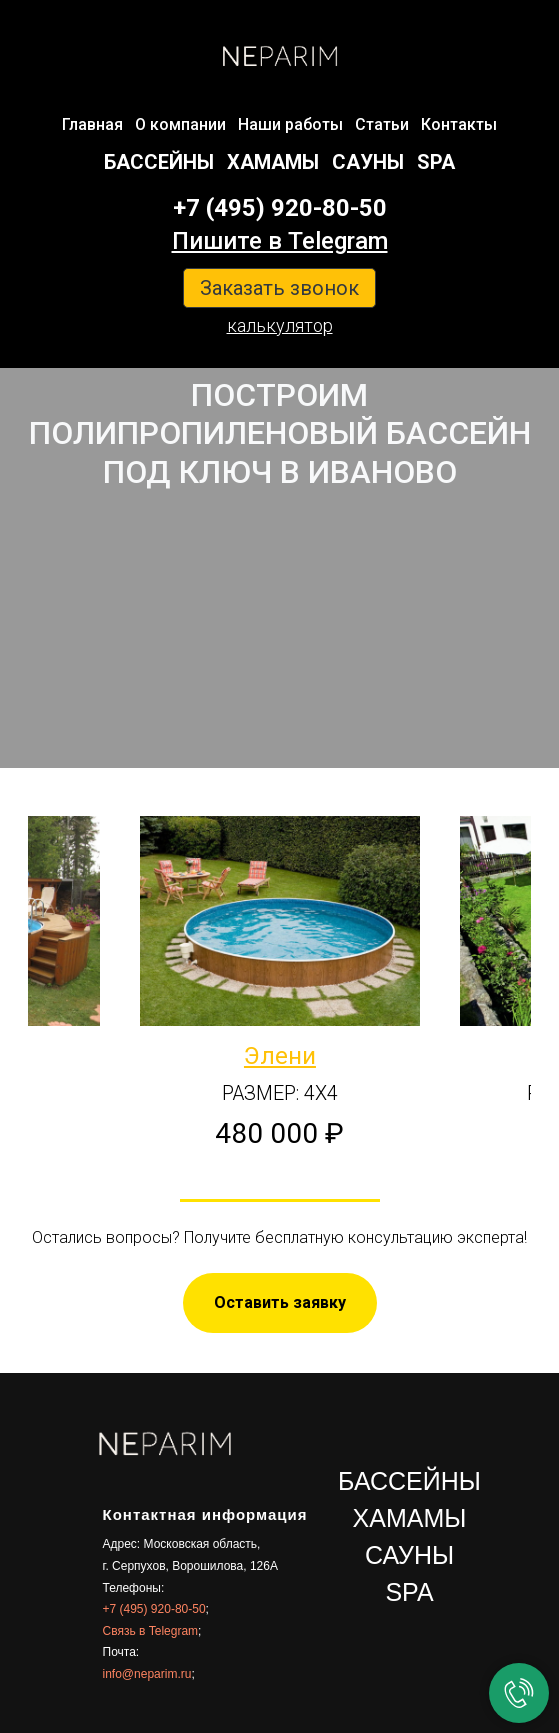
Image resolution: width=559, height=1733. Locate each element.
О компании (180, 124)
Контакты (459, 124)
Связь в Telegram (151, 1631)
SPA (436, 162)
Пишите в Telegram (280, 241)
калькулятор (280, 325)
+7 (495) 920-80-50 (280, 208)
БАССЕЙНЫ (159, 162)
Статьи (382, 124)
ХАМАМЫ (273, 162)
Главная (92, 124)
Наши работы (290, 124)
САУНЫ (368, 162)
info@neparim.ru (147, 1674)
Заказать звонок (279, 288)
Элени (280, 1056)
